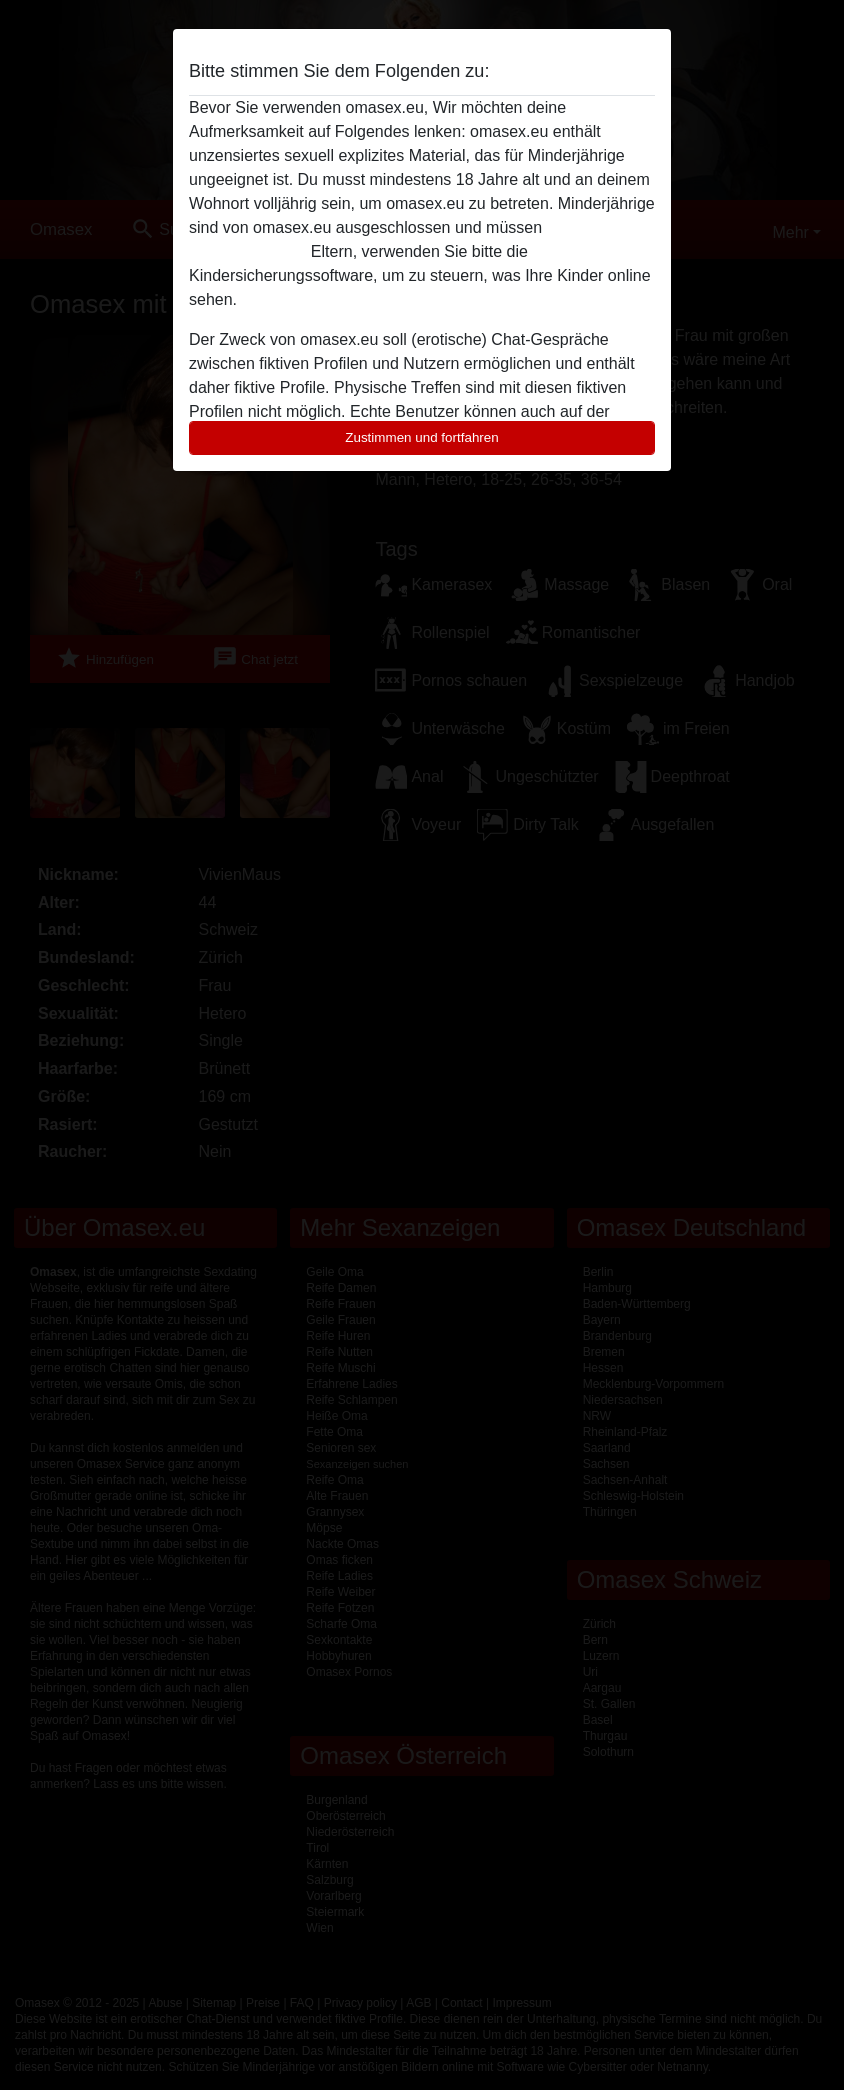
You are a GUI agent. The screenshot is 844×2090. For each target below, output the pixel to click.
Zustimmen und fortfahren (422, 437)
